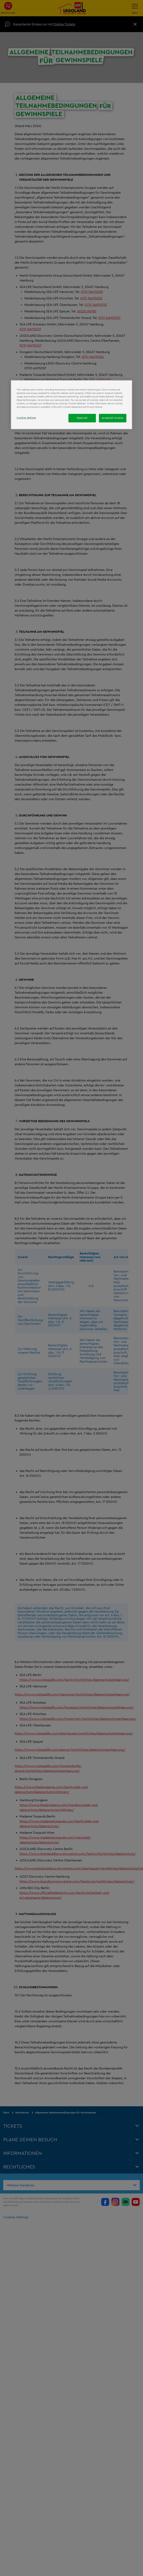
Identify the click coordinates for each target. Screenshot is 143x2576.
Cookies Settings (26, 417)
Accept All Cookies (112, 418)
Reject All (82, 418)
